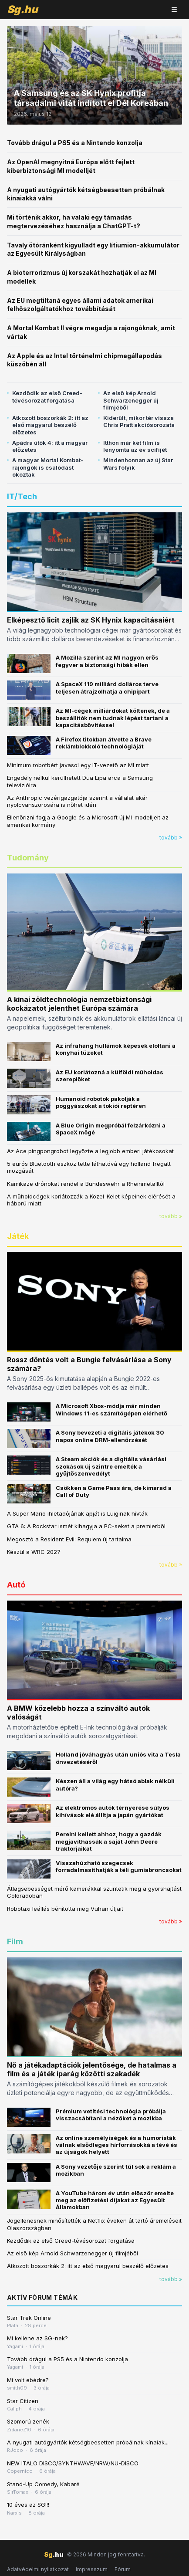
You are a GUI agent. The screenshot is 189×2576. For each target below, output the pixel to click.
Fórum (123, 2569)
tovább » (170, 837)
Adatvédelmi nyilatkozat (38, 2569)
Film (15, 1941)
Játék (18, 1236)
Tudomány (28, 857)
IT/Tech (22, 496)
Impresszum (92, 2569)
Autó (16, 1584)
